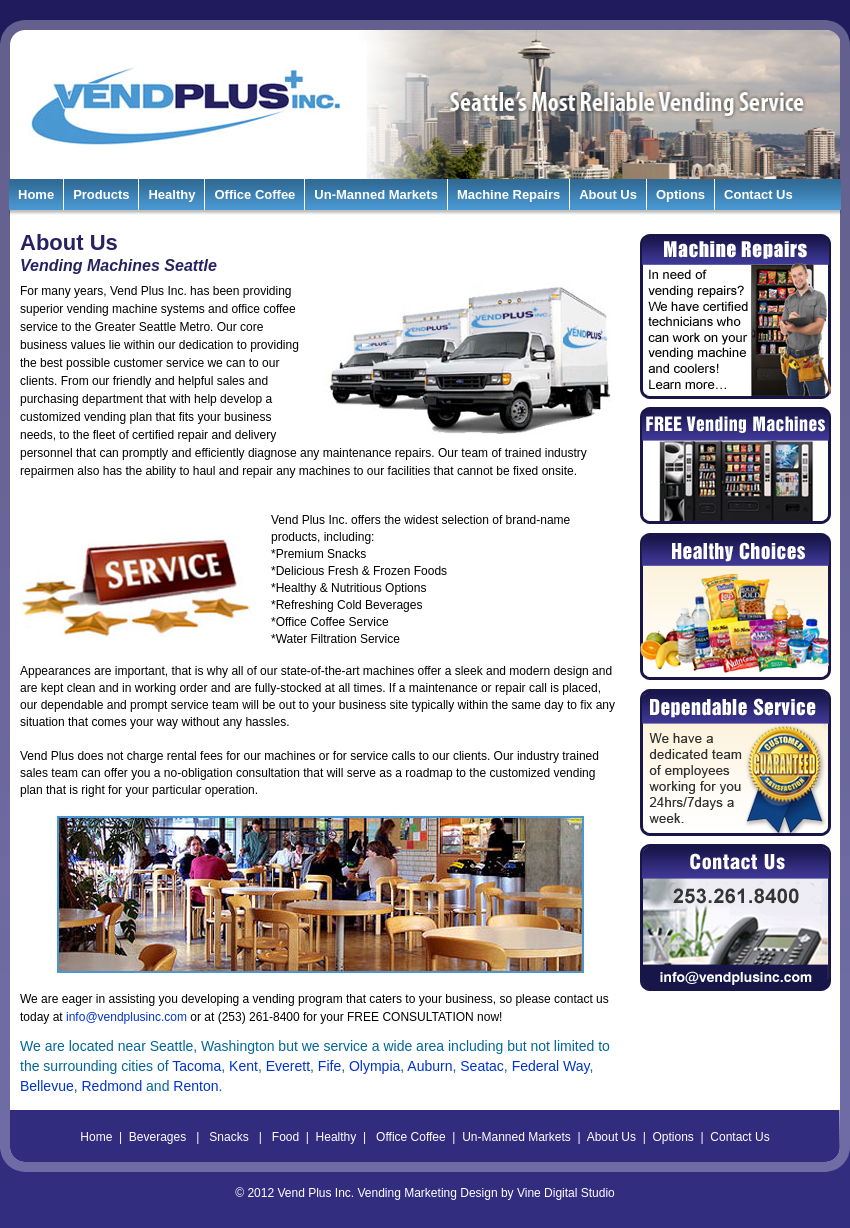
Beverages (157, 1137)
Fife (329, 1066)
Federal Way (551, 1066)
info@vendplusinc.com (126, 1017)
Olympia (374, 1066)
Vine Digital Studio (566, 1193)
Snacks (228, 1137)
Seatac (482, 1066)
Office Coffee (254, 194)
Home (36, 194)
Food (285, 1137)
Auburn (429, 1066)
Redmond (111, 1086)
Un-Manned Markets (376, 194)
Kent (243, 1066)
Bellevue (47, 1086)
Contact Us (758, 194)
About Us (608, 194)
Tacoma (196, 1066)
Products (101, 194)
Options (680, 194)
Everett (288, 1066)
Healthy (171, 194)
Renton (195, 1086)
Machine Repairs (508, 194)
